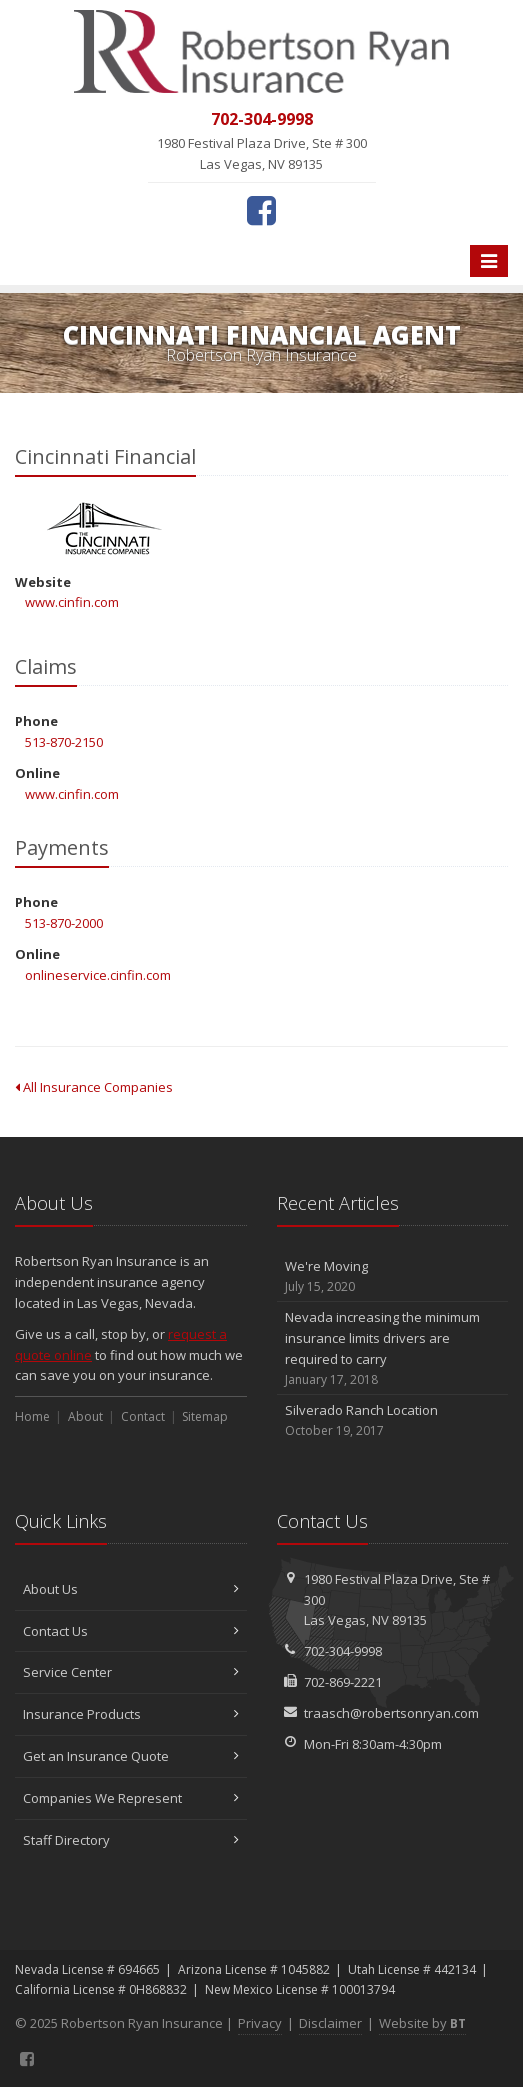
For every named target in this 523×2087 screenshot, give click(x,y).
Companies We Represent (131, 1798)
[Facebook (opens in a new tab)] (261, 210)
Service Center (131, 1672)
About (85, 1416)
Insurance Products (131, 1714)
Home (32, 1416)
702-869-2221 (343, 1682)
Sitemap (205, 1416)
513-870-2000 (64, 923)
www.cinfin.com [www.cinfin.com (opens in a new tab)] (72, 602)
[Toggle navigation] (489, 261)
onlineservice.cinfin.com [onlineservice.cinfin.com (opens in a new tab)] (98, 975)
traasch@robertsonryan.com (391, 1713)
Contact (143, 1416)
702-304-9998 (343, 1651)
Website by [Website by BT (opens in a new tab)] (422, 2023)
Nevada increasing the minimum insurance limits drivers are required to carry (393, 1348)
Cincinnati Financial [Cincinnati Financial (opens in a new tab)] (104, 528)
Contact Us (131, 1631)
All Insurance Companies (94, 1087)
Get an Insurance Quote (131, 1756)
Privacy (260, 2023)
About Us (131, 1589)
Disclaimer (330, 2023)
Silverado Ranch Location (393, 1420)
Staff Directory (131, 1840)
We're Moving (393, 1276)
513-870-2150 (64, 742)
